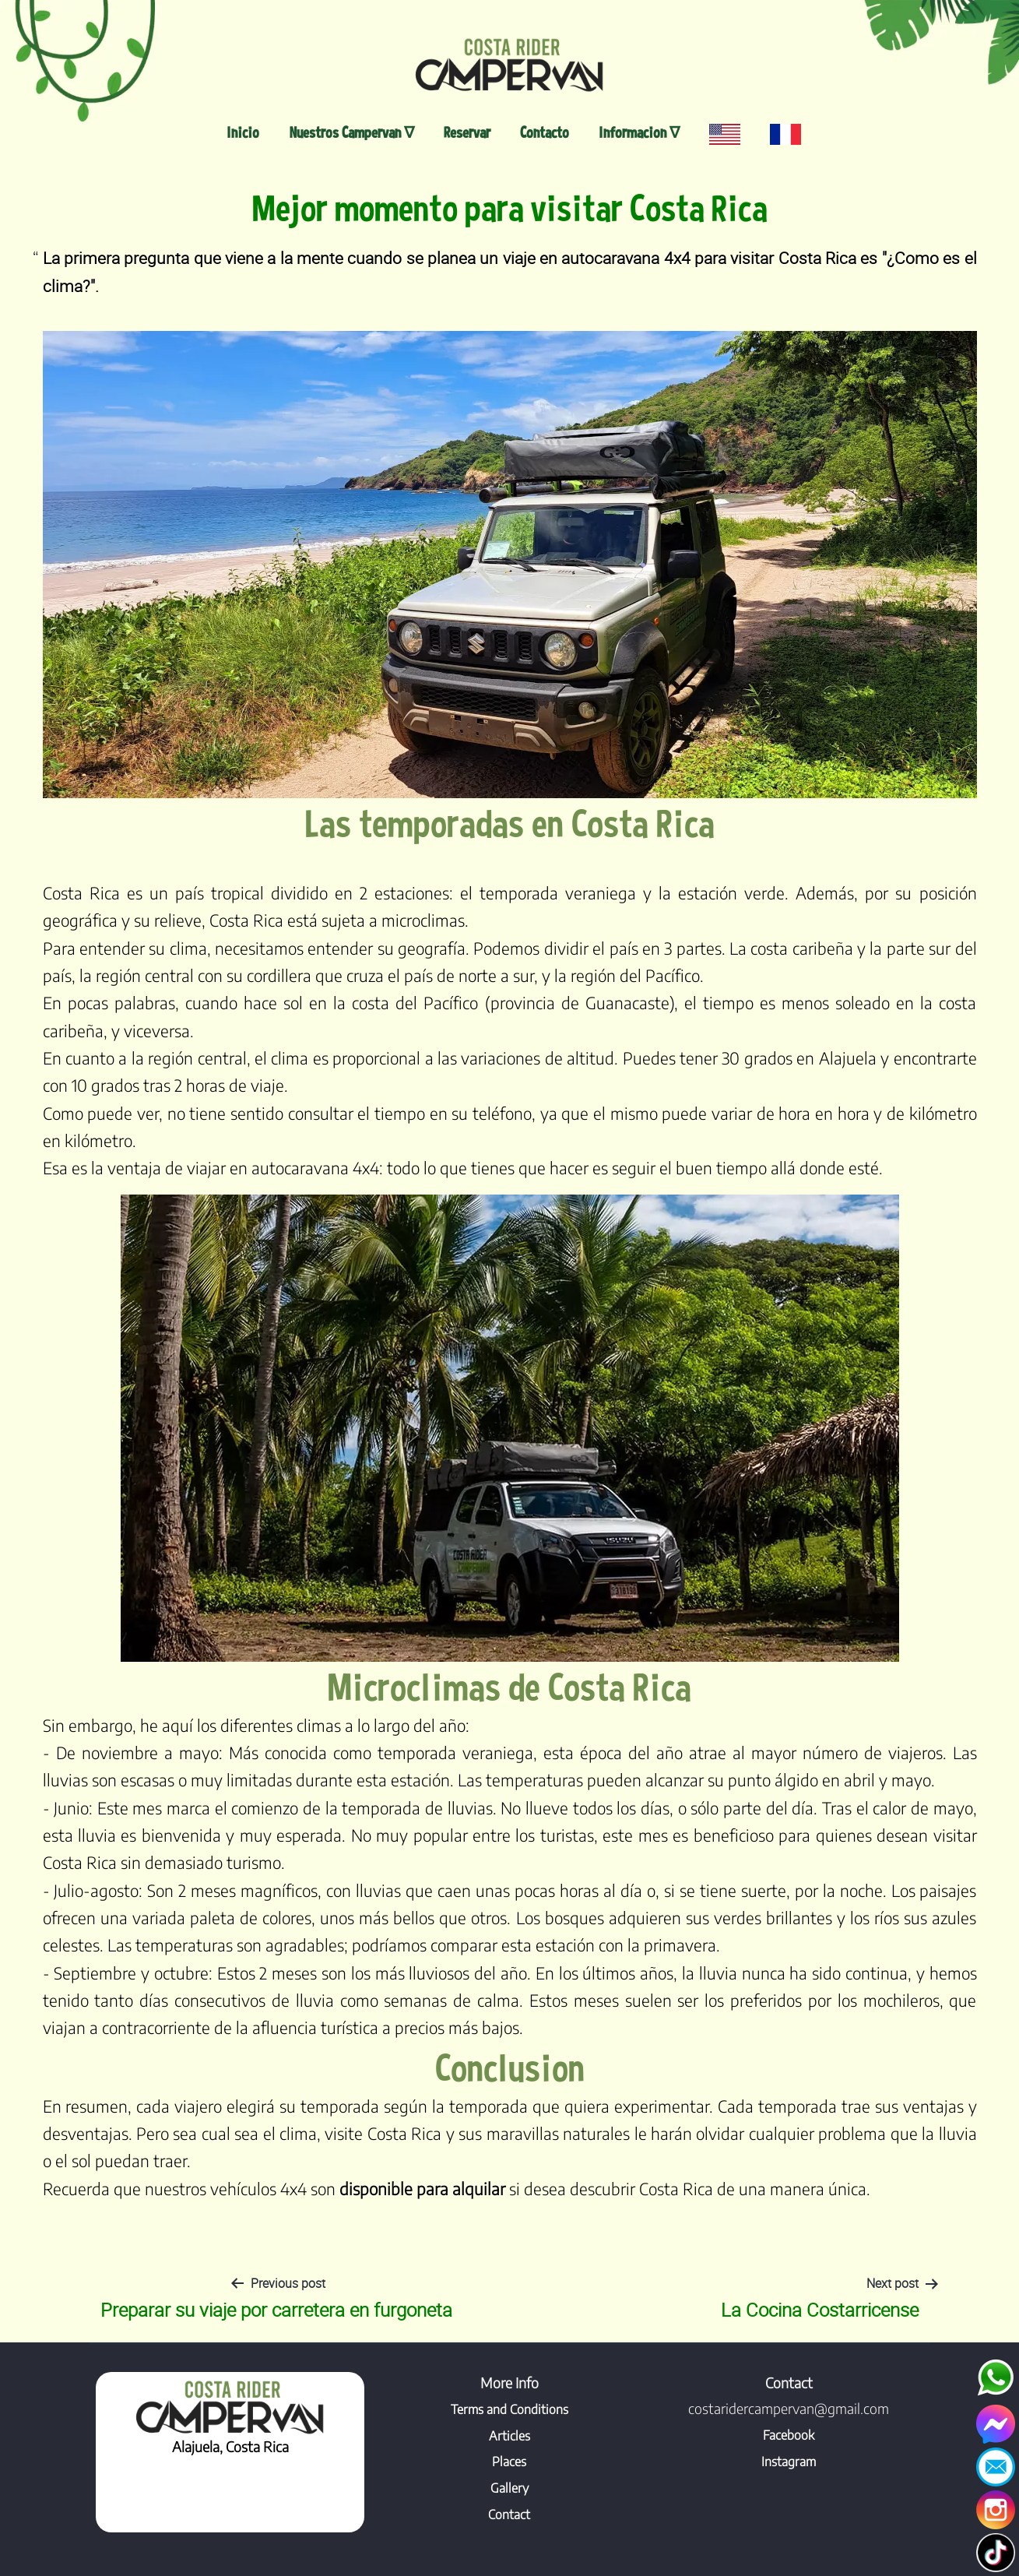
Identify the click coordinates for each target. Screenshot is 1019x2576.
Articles (509, 2436)
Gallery (509, 2488)
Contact (509, 2514)
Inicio (243, 132)
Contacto (544, 132)
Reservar (467, 132)
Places (509, 2461)
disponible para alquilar (422, 2189)
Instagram (788, 2461)
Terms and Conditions (509, 2409)
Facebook (788, 2435)
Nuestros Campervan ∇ (352, 132)
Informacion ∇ (639, 132)
